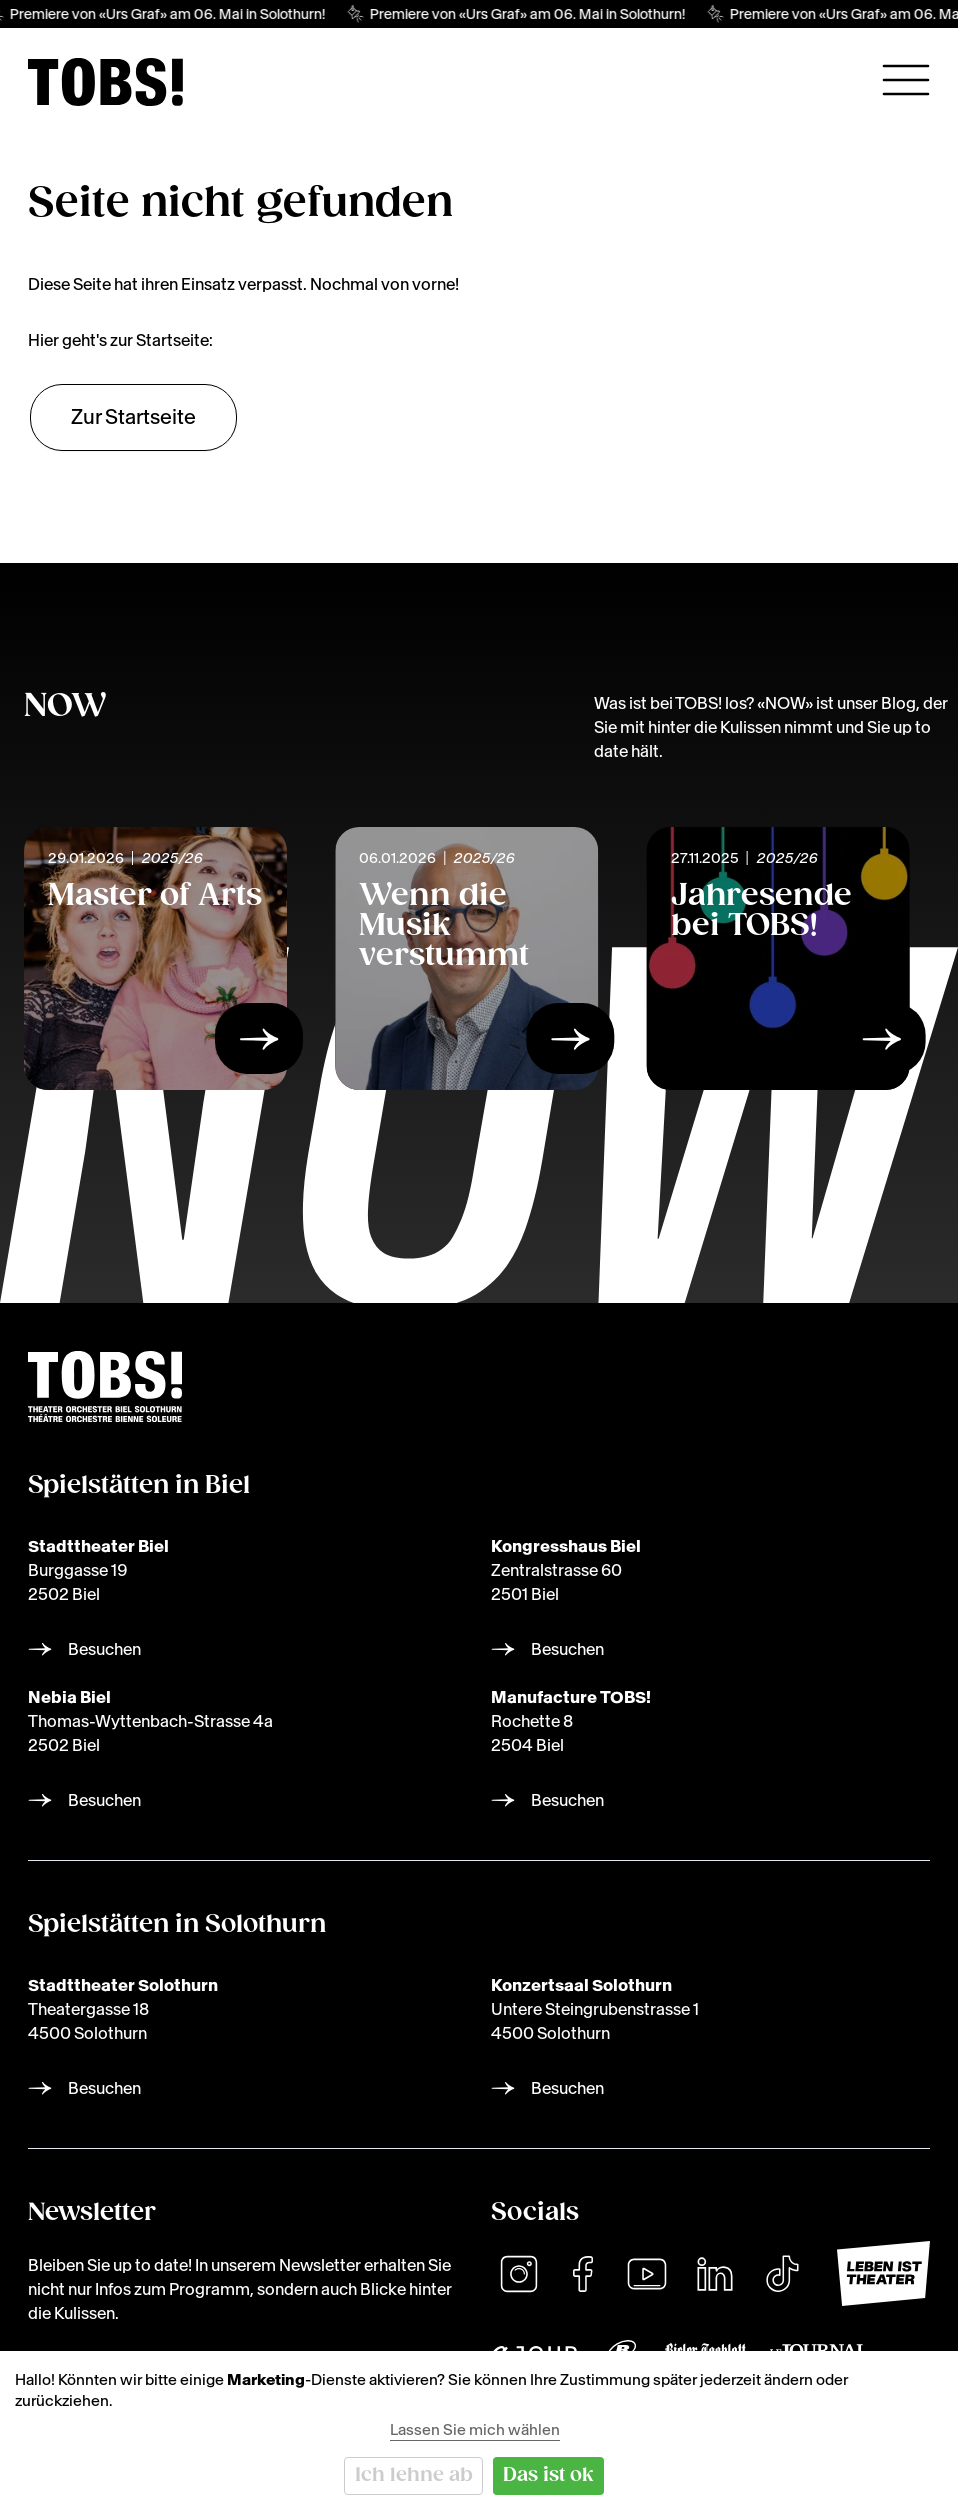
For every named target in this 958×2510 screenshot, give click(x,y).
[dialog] (479, 2430)
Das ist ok (548, 2475)
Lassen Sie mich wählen (475, 2429)
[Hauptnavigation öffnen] (906, 80)
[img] (105, 82)
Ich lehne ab (414, 2475)
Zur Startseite (133, 417)
